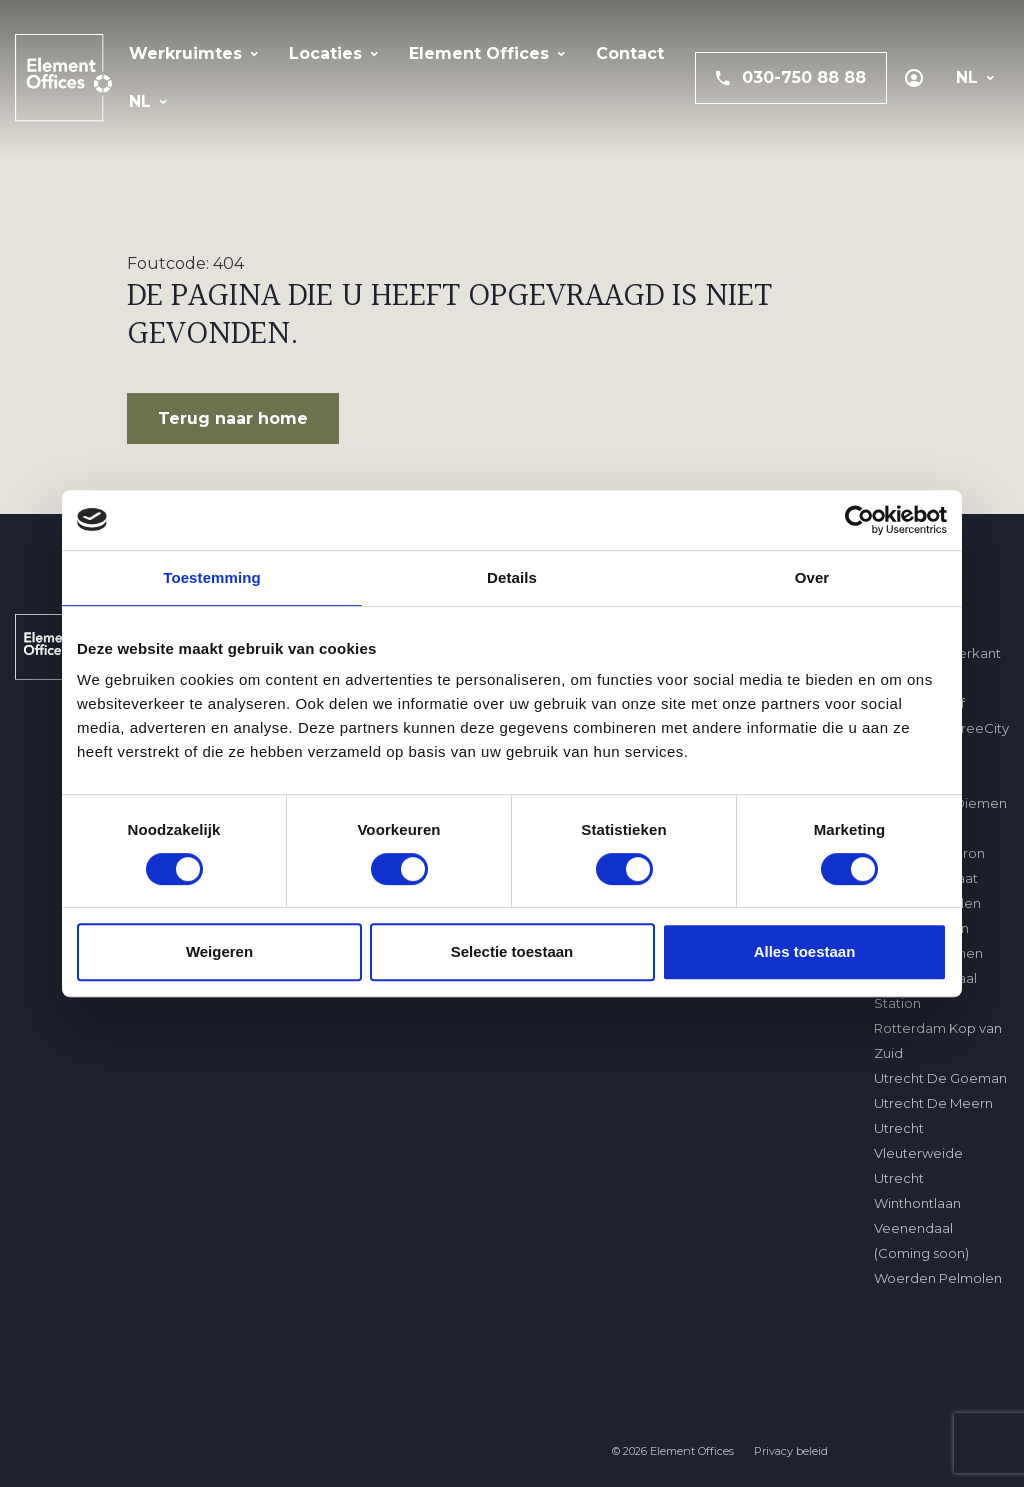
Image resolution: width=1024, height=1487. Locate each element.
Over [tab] (812, 577)
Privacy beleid (791, 1451)
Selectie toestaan (512, 951)
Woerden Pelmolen (938, 1278)
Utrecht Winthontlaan (917, 1190)
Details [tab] (512, 577)
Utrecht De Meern (933, 1103)
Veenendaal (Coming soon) (921, 1240)
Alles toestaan (805, 951)
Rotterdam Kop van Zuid (938, 1040)
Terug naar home (233, 418)
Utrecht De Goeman (940, 1078)
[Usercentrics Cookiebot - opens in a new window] (859, 520)
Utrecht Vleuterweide (918, 1140)
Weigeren (219, 951)
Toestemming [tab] (212, 577)
